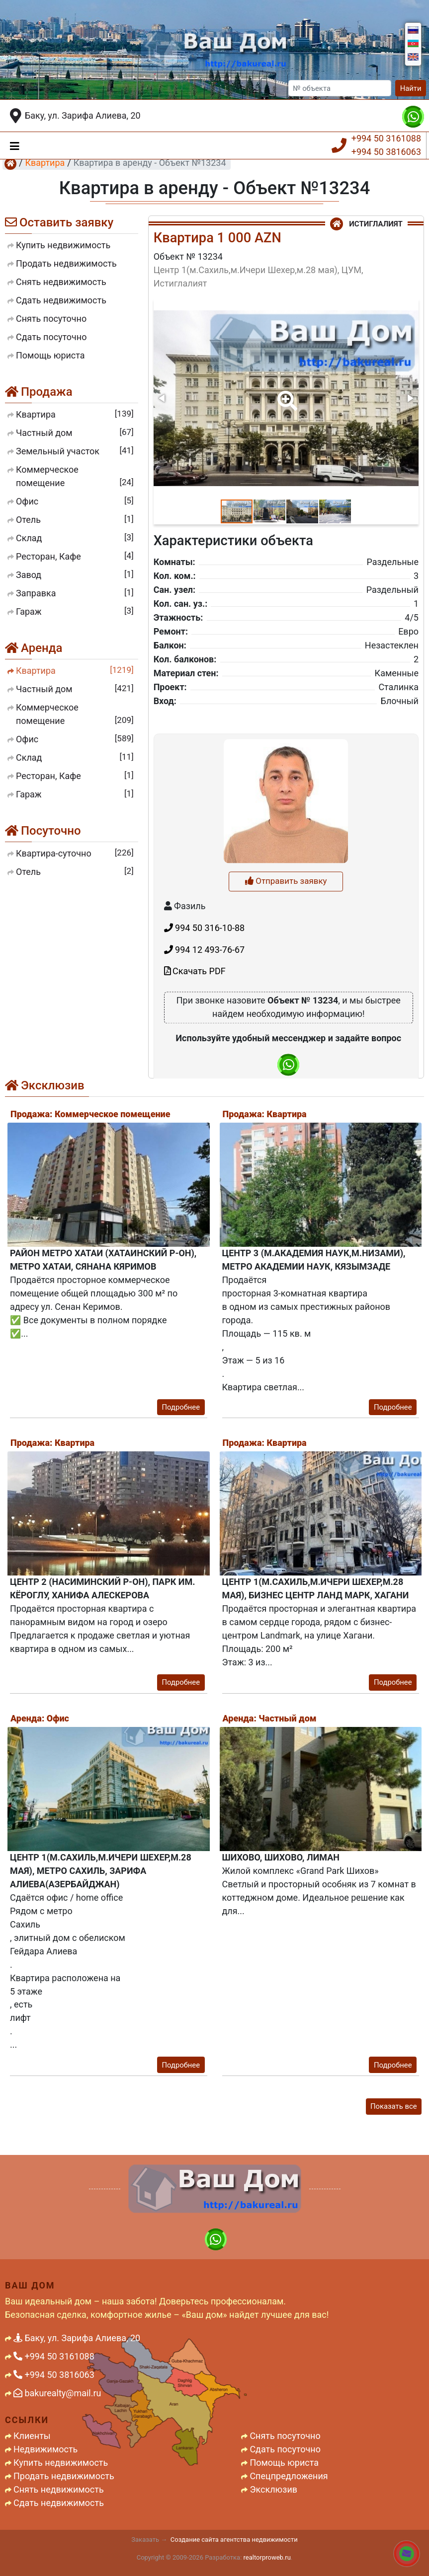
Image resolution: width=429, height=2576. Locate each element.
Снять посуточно (285, 2436)
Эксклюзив (273, 2489)
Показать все (393, 2106)
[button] (285, 394)
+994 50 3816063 (386, 151)
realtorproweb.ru (267, 2557)
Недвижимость (45, 2449)
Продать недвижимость (63, 2476)
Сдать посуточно (285, 2449)
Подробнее (181, 1407)
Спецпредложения (289, 2476)
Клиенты (32, 2436)
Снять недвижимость (58, 2489)
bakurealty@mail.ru (57, 2393)
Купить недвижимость (60, 2462)
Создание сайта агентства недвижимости (234, 2539)
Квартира (45, 162)
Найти (411, 88)
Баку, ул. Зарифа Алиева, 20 (83, 115)
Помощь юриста (284, 2462)
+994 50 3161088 (386, 138)
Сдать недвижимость (58, 2503)
